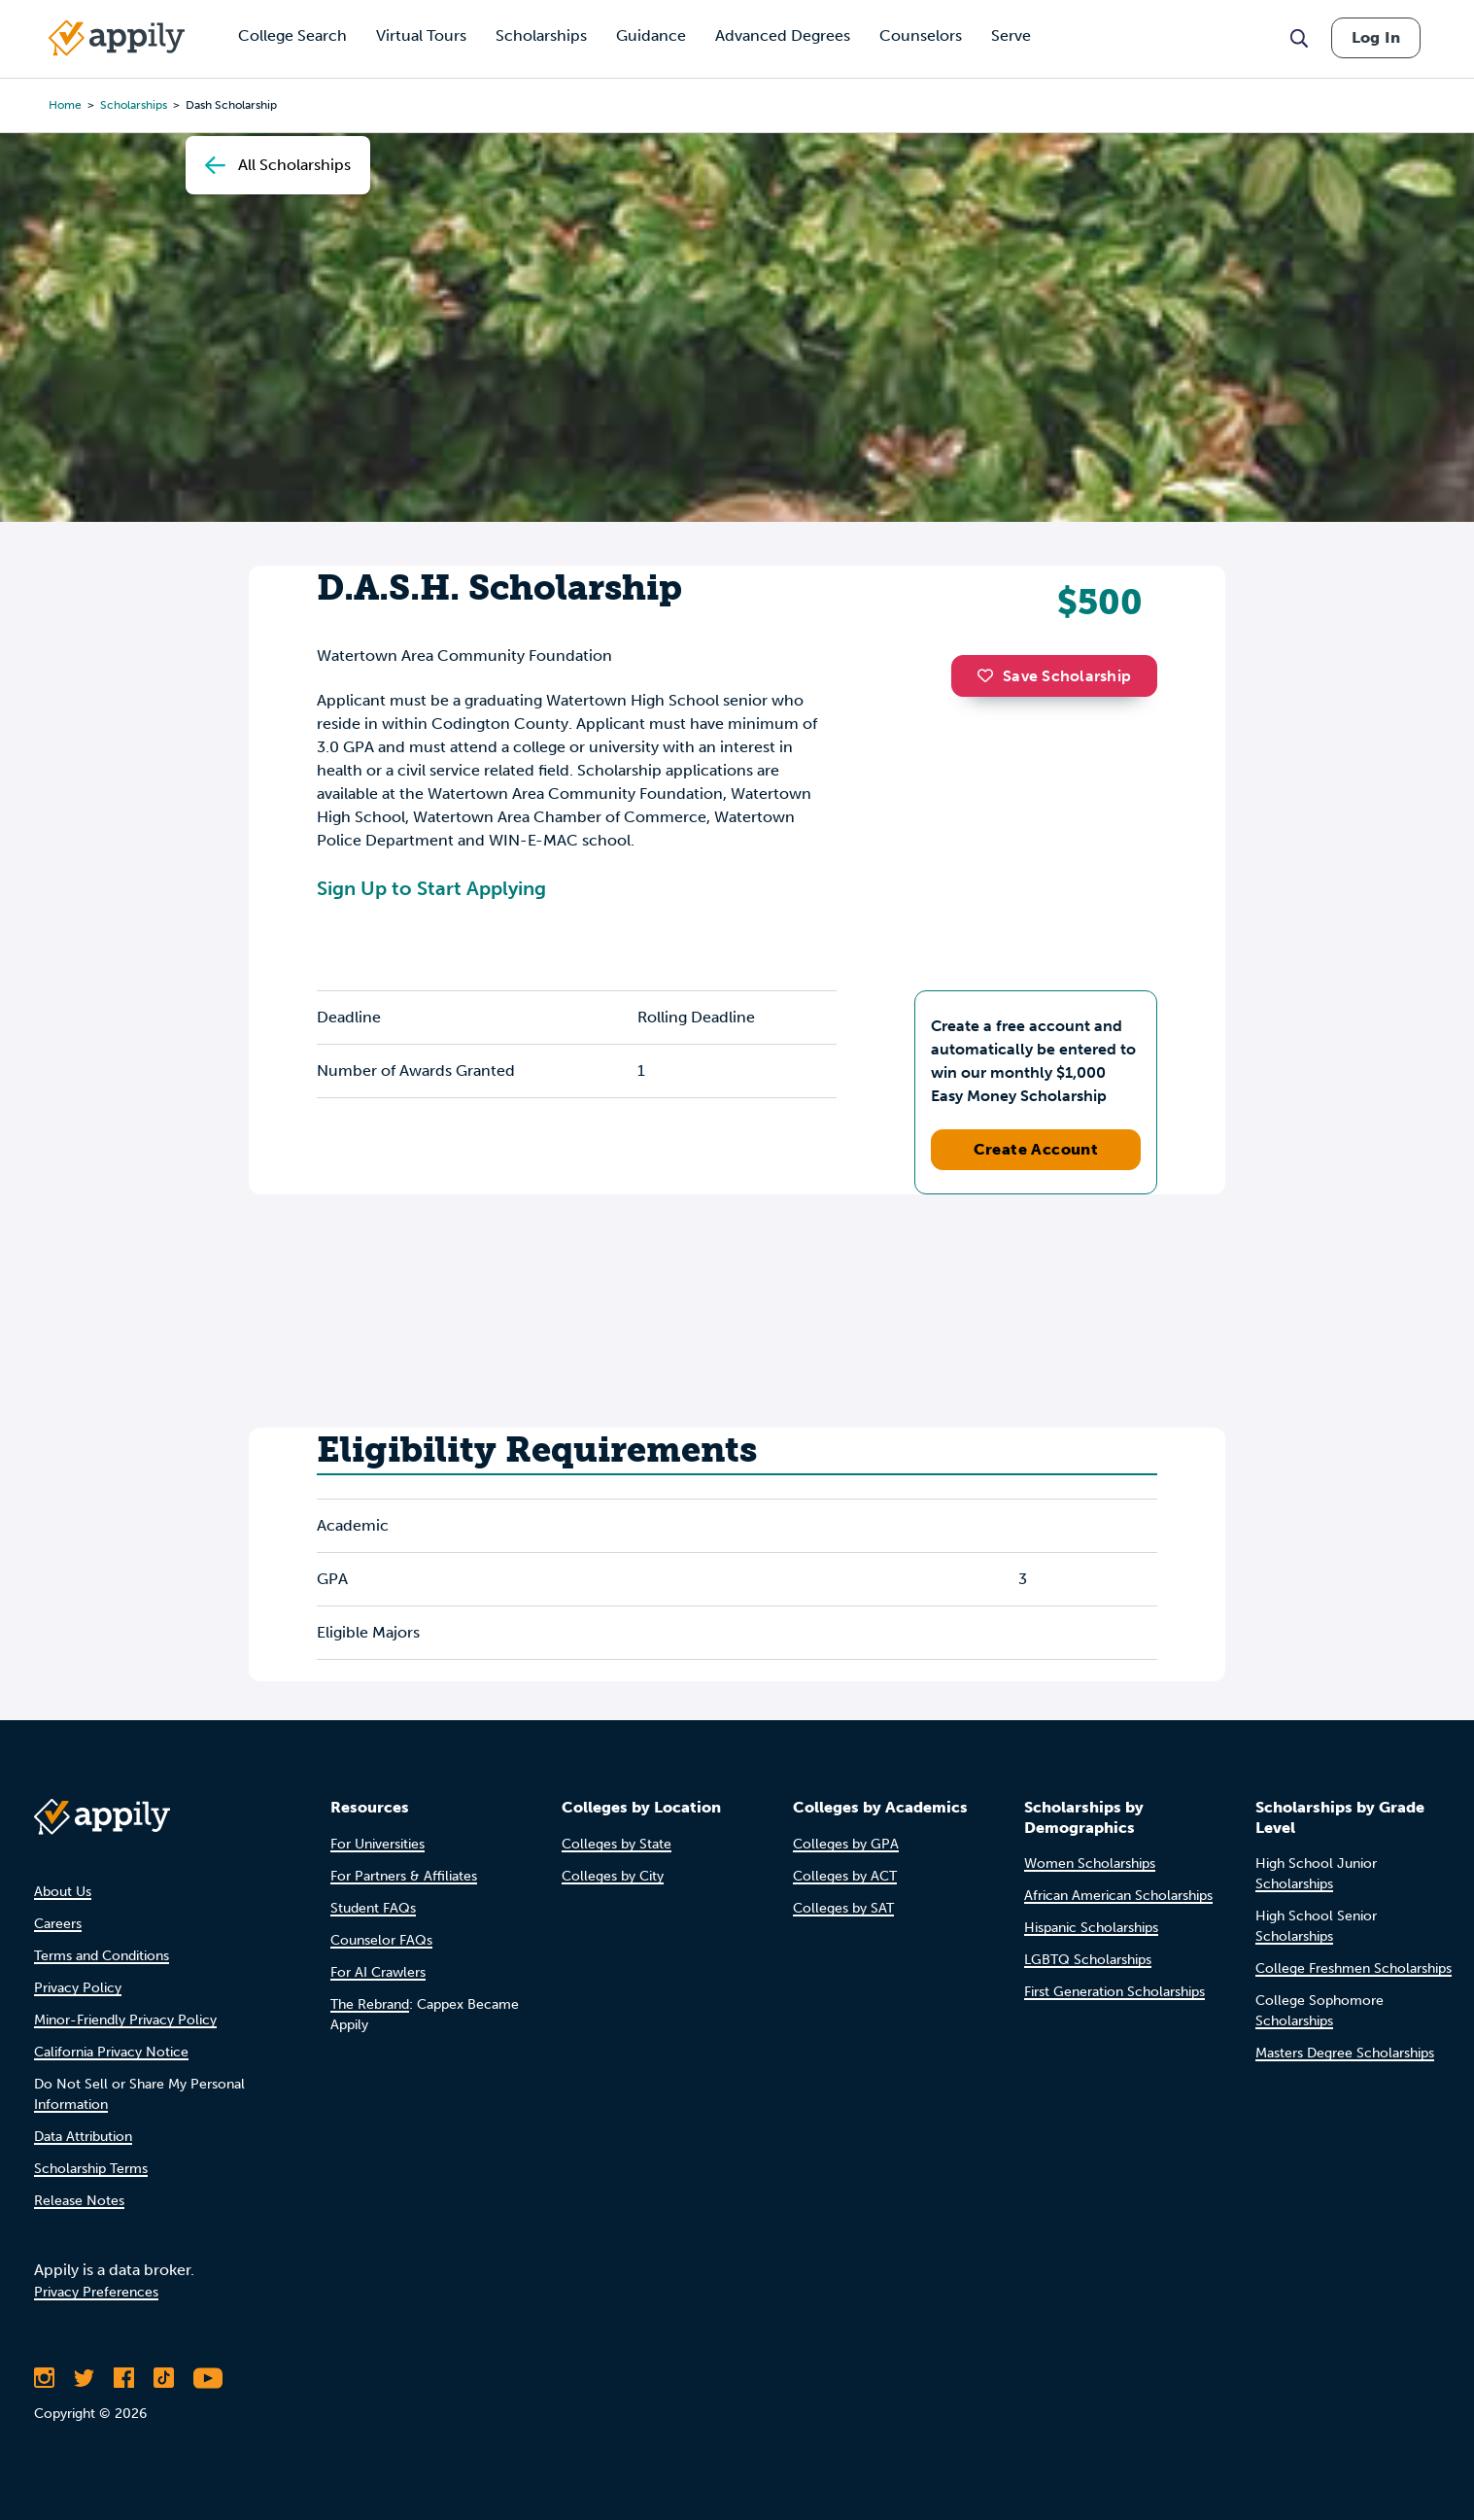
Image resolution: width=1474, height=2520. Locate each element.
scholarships (133, 105)
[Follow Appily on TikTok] (164, 2378)
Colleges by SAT (843, 1908)
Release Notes (79, 2200)
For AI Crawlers (378, 1972)
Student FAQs (373, 1908)
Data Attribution (83, 2136)
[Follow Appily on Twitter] (84, 2378)
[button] (990, 675)
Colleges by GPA (846, 1844)
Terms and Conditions (101, 1956)
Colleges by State (616, 1844)
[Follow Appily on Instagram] (44, 2378)
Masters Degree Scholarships (1344, 2053)
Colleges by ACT (845, 1876)
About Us (62, 1891)
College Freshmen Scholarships (1353, 1968)
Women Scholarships (1089, 1863)
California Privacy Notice (111, 2052)
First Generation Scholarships (1114, 1992)
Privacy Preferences (96, 2292)
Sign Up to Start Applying (431, 888)
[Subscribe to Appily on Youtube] (208, 2378)
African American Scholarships (1118, 1895)
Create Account (1036, 1149)
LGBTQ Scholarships (1087, 1959)
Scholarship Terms (91, 2168)
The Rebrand (369, 2004)
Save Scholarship (1054, 676)
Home (65, 105)
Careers (58, 1924)
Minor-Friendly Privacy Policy (125, 2020)
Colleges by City (613, 1876)
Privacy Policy (77, 1988)
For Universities (377, 1844)
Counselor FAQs (381, 1940)
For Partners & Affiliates (403, 1876)
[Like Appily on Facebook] (124, 2378)
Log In (1376, 37)
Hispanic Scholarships (1091, 1927)
